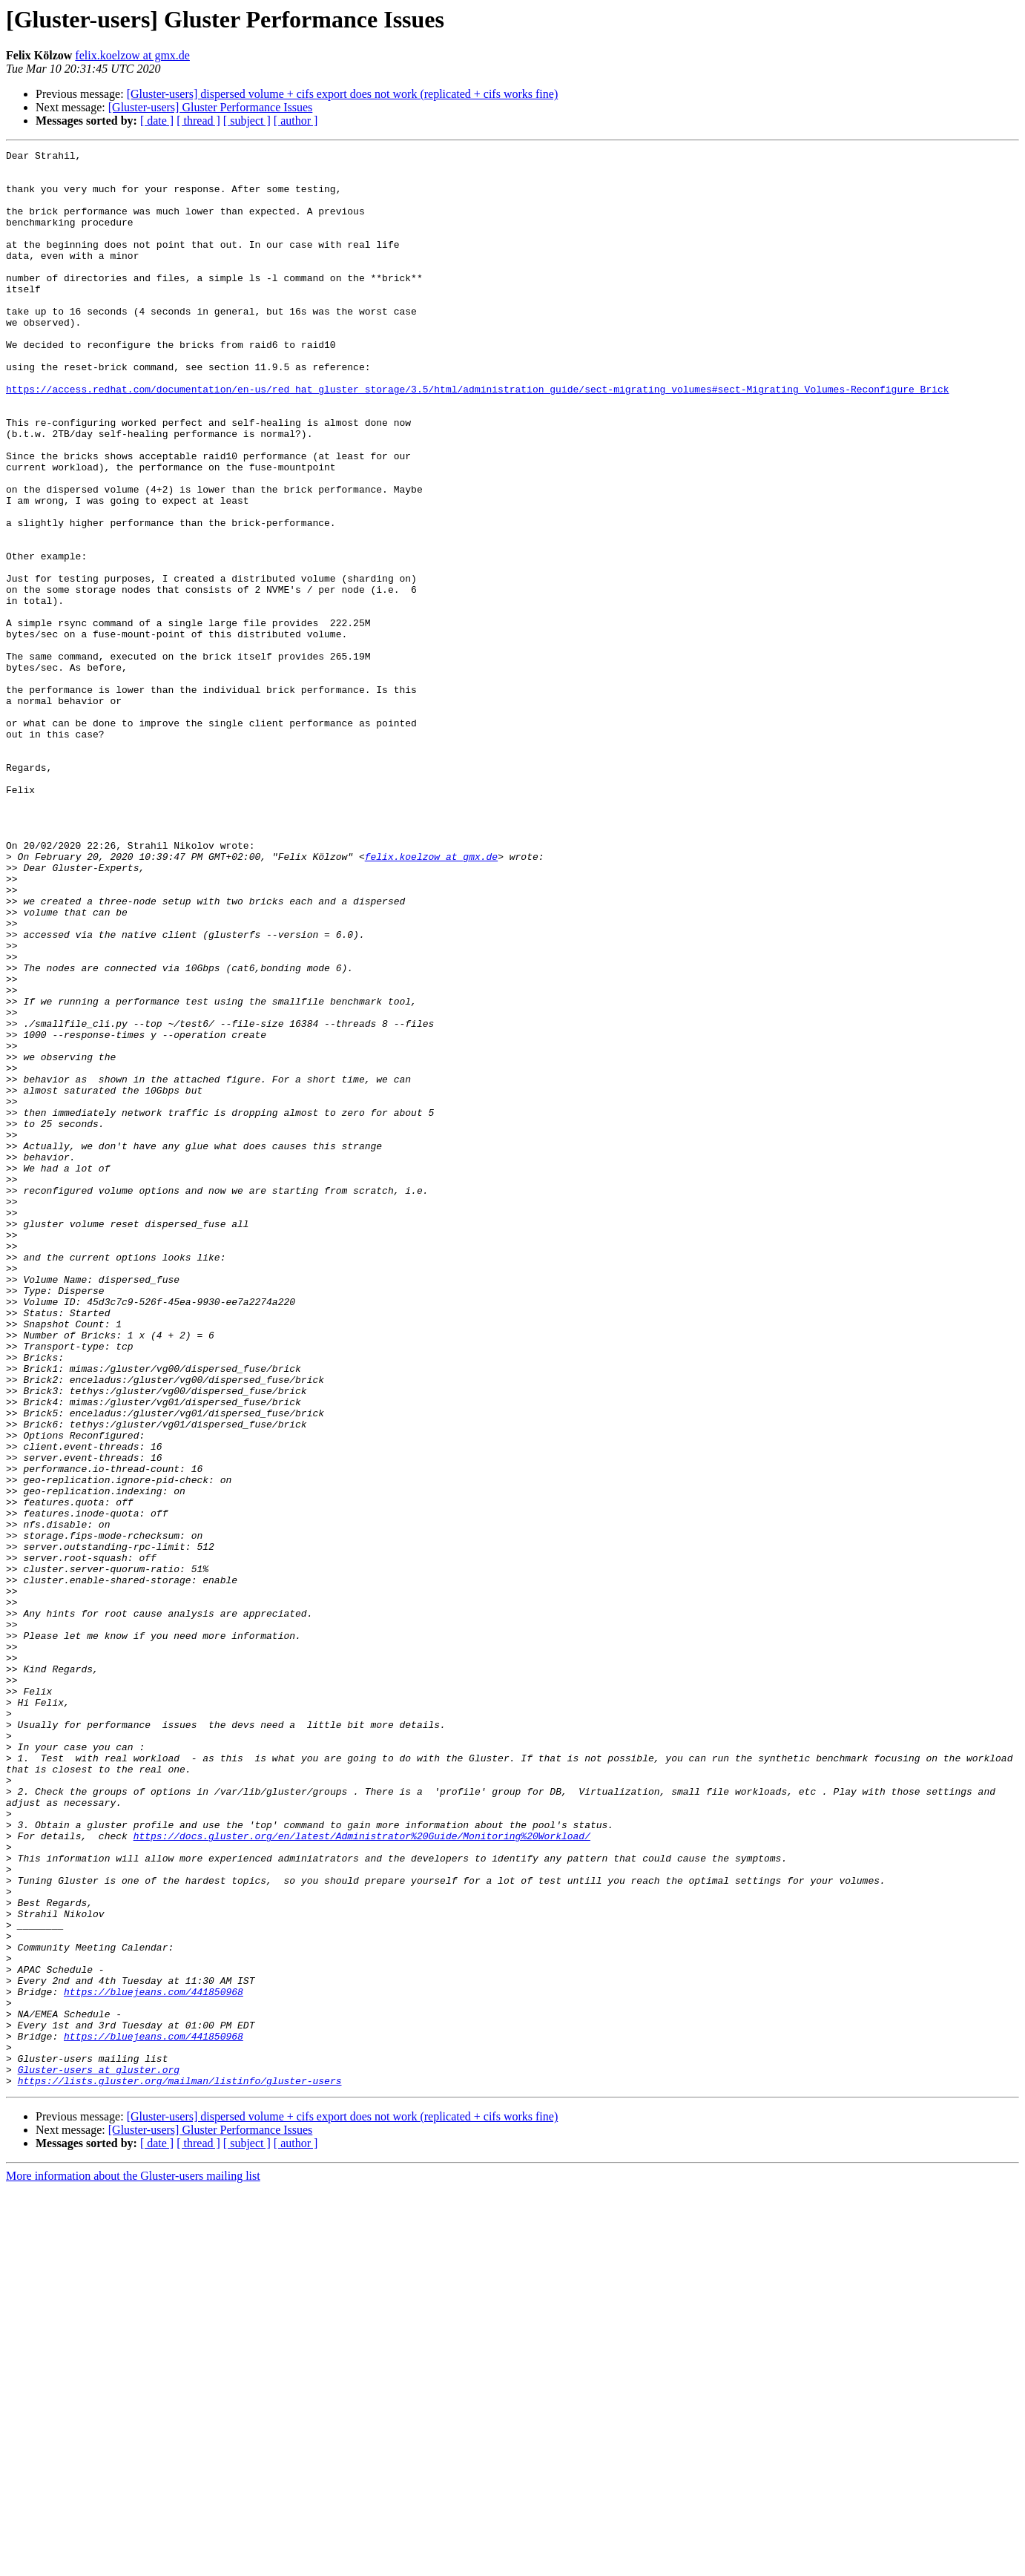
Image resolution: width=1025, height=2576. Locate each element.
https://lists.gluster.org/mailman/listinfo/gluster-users (180, 2467)
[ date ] (157, 120)
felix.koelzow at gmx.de (132, 55)
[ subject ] (247, 120)
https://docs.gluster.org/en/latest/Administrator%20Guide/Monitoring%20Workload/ (362, 2174)
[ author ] (296, 120)
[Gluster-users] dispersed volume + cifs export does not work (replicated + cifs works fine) (342, 94)
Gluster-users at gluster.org (98, 2454)
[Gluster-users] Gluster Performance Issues (210, 107)
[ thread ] (198, 120)
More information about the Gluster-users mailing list (133, 2563)
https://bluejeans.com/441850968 (153, 2361)
